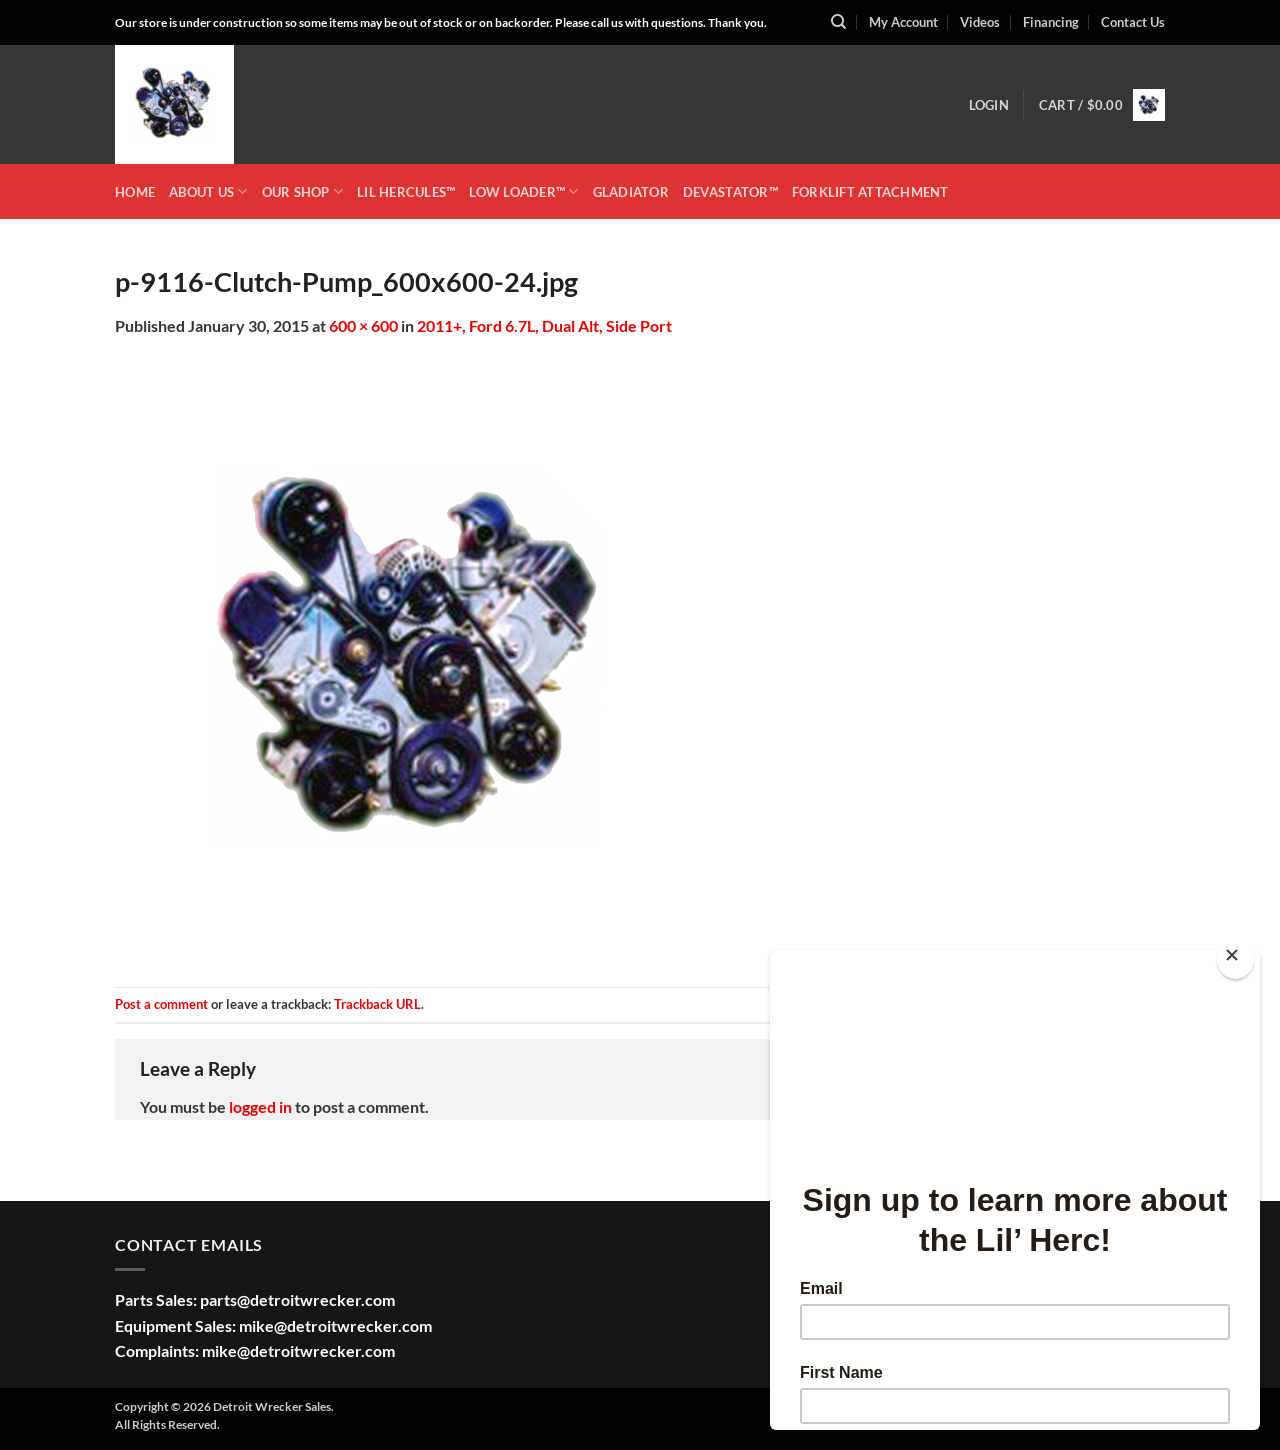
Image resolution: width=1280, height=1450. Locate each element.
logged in (260, 1106)
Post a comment (161, 1004)
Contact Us (1133, 22)
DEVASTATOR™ (730, 192)
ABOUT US (208, 191)
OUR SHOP (303, 191)
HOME (135, 192)
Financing (1051, 22)
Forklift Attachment (870, 192)
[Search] (838, 22)
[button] (989, 105)
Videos (980, 22)
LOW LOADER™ (523, 191)
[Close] (1235, 959)
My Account (903, 22)
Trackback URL (377, 1004)
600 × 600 (363, 325)
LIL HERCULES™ (406, 192)
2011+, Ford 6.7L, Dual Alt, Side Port (544, 325)
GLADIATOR (631, 192)
